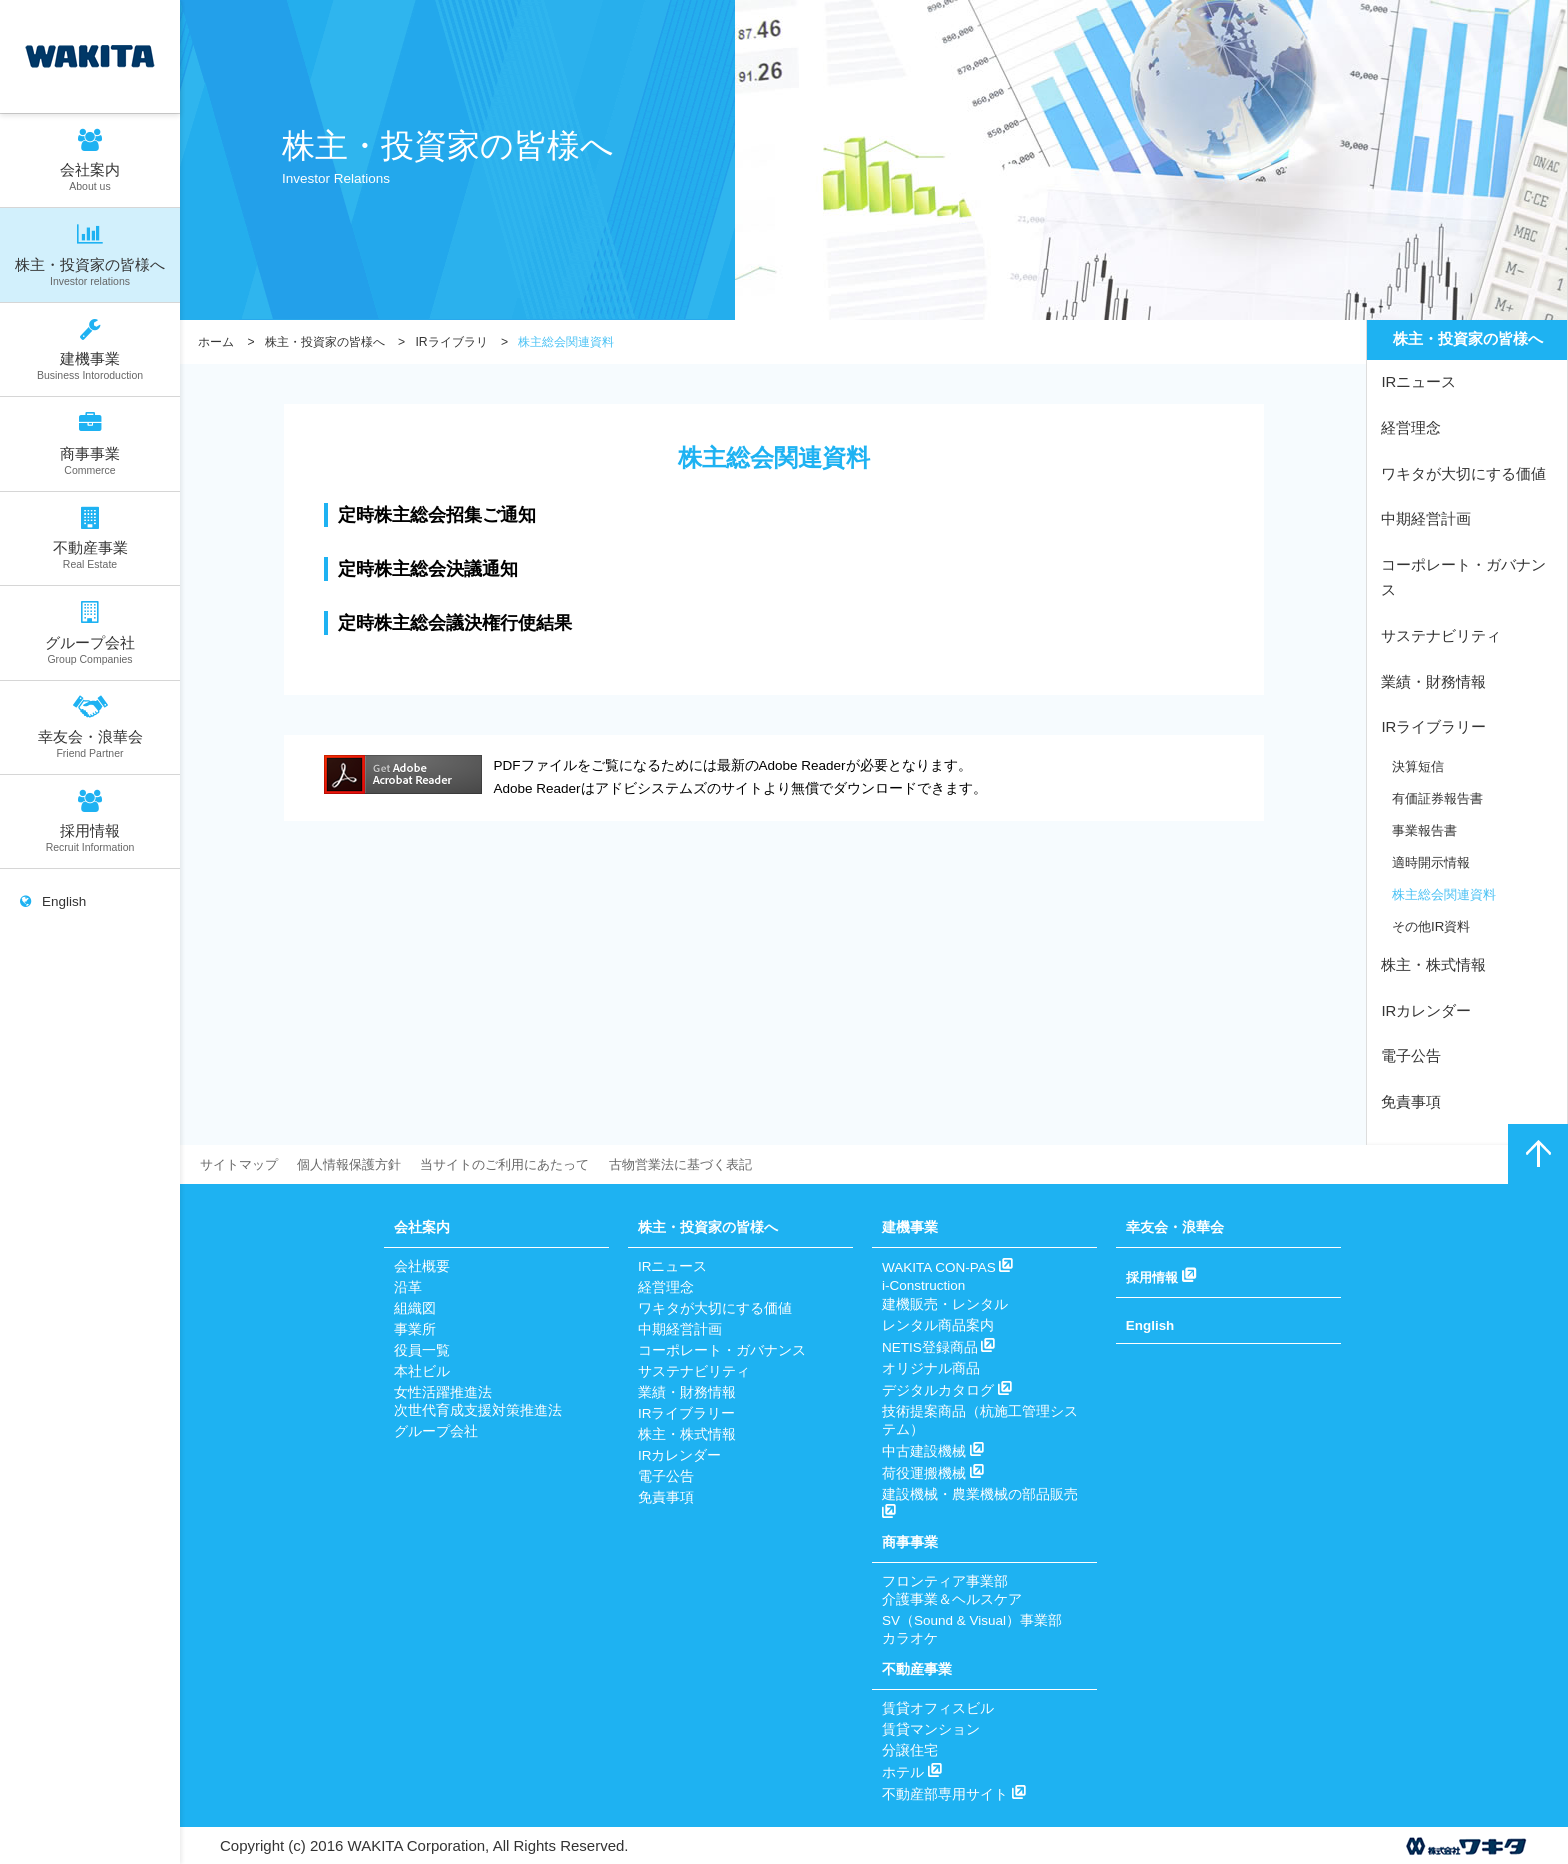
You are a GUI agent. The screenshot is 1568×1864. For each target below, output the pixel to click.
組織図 (415, 1308)
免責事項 (1411, 1101)
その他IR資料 (1434, 925)
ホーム (216, 342)
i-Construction (923, 1285)
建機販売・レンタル (945, 1304)
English (53, 908)
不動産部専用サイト (954, 1794)
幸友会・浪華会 (90, 726)
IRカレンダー (1426, 1010)
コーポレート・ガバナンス (1463, 577)
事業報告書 (1427, 829)
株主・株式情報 (1433, 965)
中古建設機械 (933, 1451)
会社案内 (90, 159)
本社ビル (422, 1371)
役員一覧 (422, 1350)
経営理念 (1411, 428)
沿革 (408, 1287)
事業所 (415, 1329)
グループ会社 (90, 632)
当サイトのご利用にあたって (525, 1164)
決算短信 (1420, 765)
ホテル (912, 1772)
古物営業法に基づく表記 (713, 1164)
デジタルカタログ (947, 1390)
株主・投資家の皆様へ (90, 254)
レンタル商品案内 (938, 1325)
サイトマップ (242, 1164)
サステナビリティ (1441, 635)
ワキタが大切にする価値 (1463, 473)
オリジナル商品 (931, 1368)
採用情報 (90, 820)
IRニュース (1418, 382)
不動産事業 (90, 537)
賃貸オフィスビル (938, 1708)
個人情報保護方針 (359, 1164)
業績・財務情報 (1433, 681)
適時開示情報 (1434, 861)
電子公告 (1411, 1056)
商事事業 (90, 443)
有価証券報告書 (1441, 797)
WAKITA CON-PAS (948, 1267)
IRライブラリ (451, 342)
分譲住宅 (910, 1750)
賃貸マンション (931, 1729)
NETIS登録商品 (939, 1347)
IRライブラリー (1433, 726)
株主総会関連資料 (1448, 893)
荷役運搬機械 (933, 1473)
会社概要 (422, 1266)
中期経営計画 (1426, 519)
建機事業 (90, 348)
